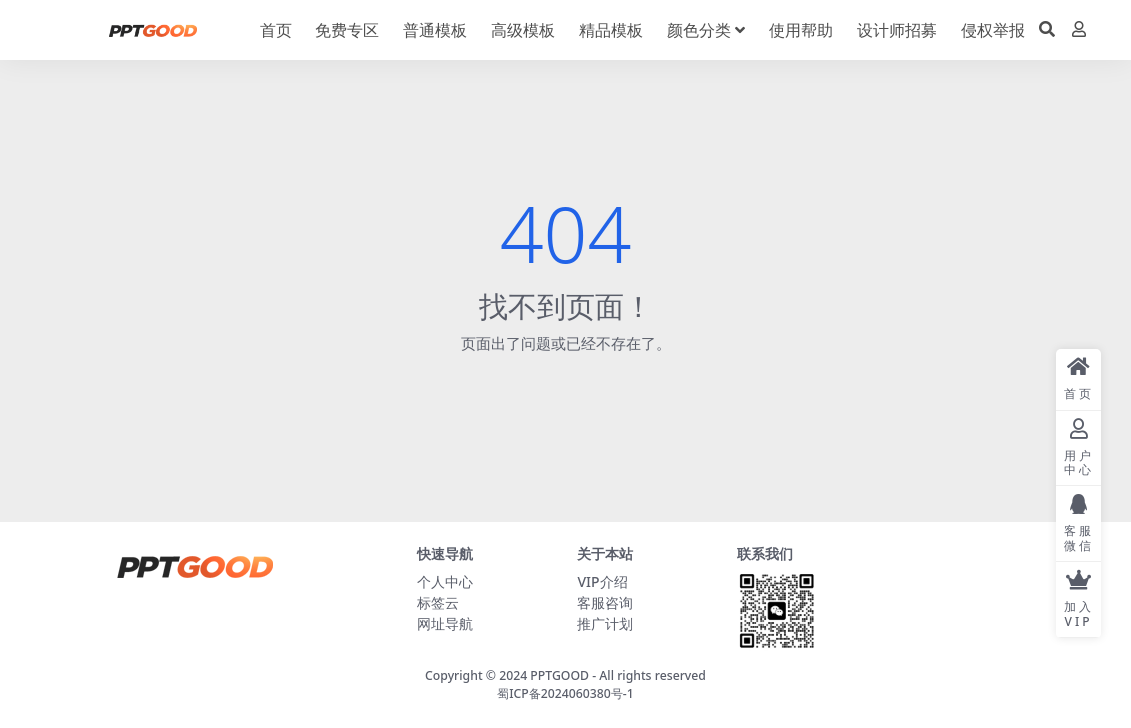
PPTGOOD (559, 675)
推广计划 (605, 623)
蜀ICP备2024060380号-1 (565, 693)
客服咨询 (605, 602)
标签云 (438, 602)
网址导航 (445, 623)
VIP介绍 (602, 581)
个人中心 (445, 581)
